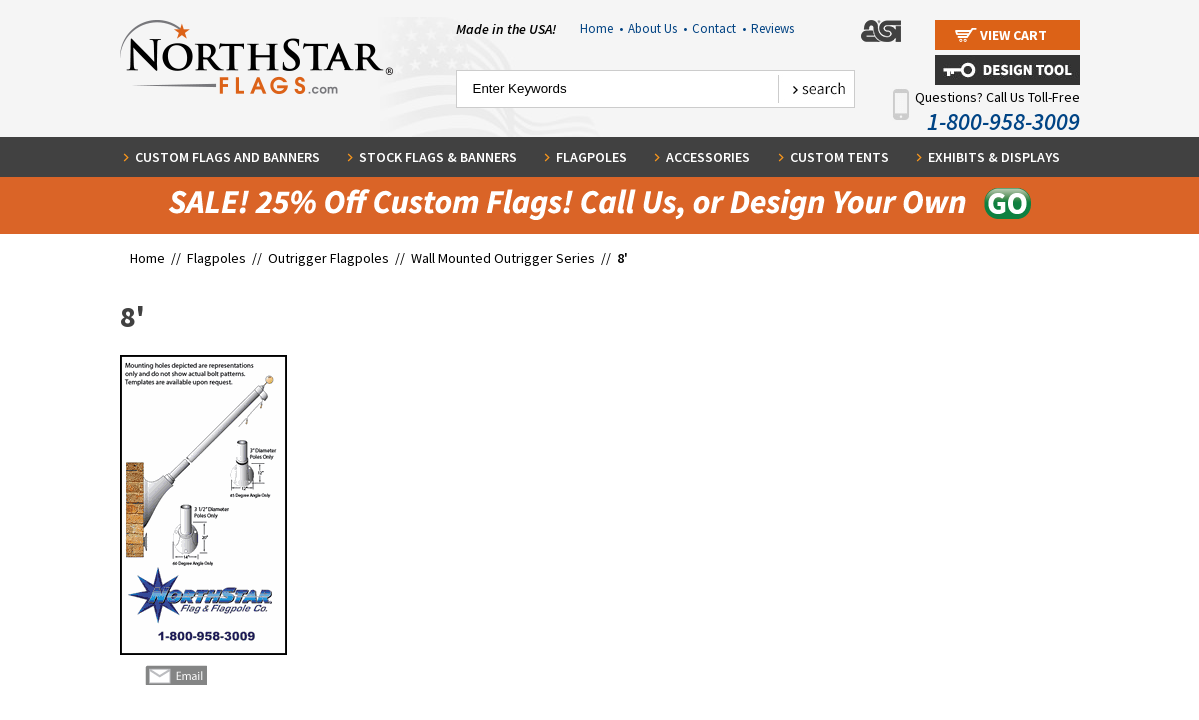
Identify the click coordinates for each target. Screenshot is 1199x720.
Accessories (708, 157)
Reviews (772, 28)
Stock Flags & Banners (438, 157)
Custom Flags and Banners (227, 157)
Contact (719, 28)
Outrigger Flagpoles (330, 258)
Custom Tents (839, 157)
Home (601, 28)
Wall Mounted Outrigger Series (503, 258)
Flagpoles (591, 157)
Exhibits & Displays (994, 157)
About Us (657, 28)
